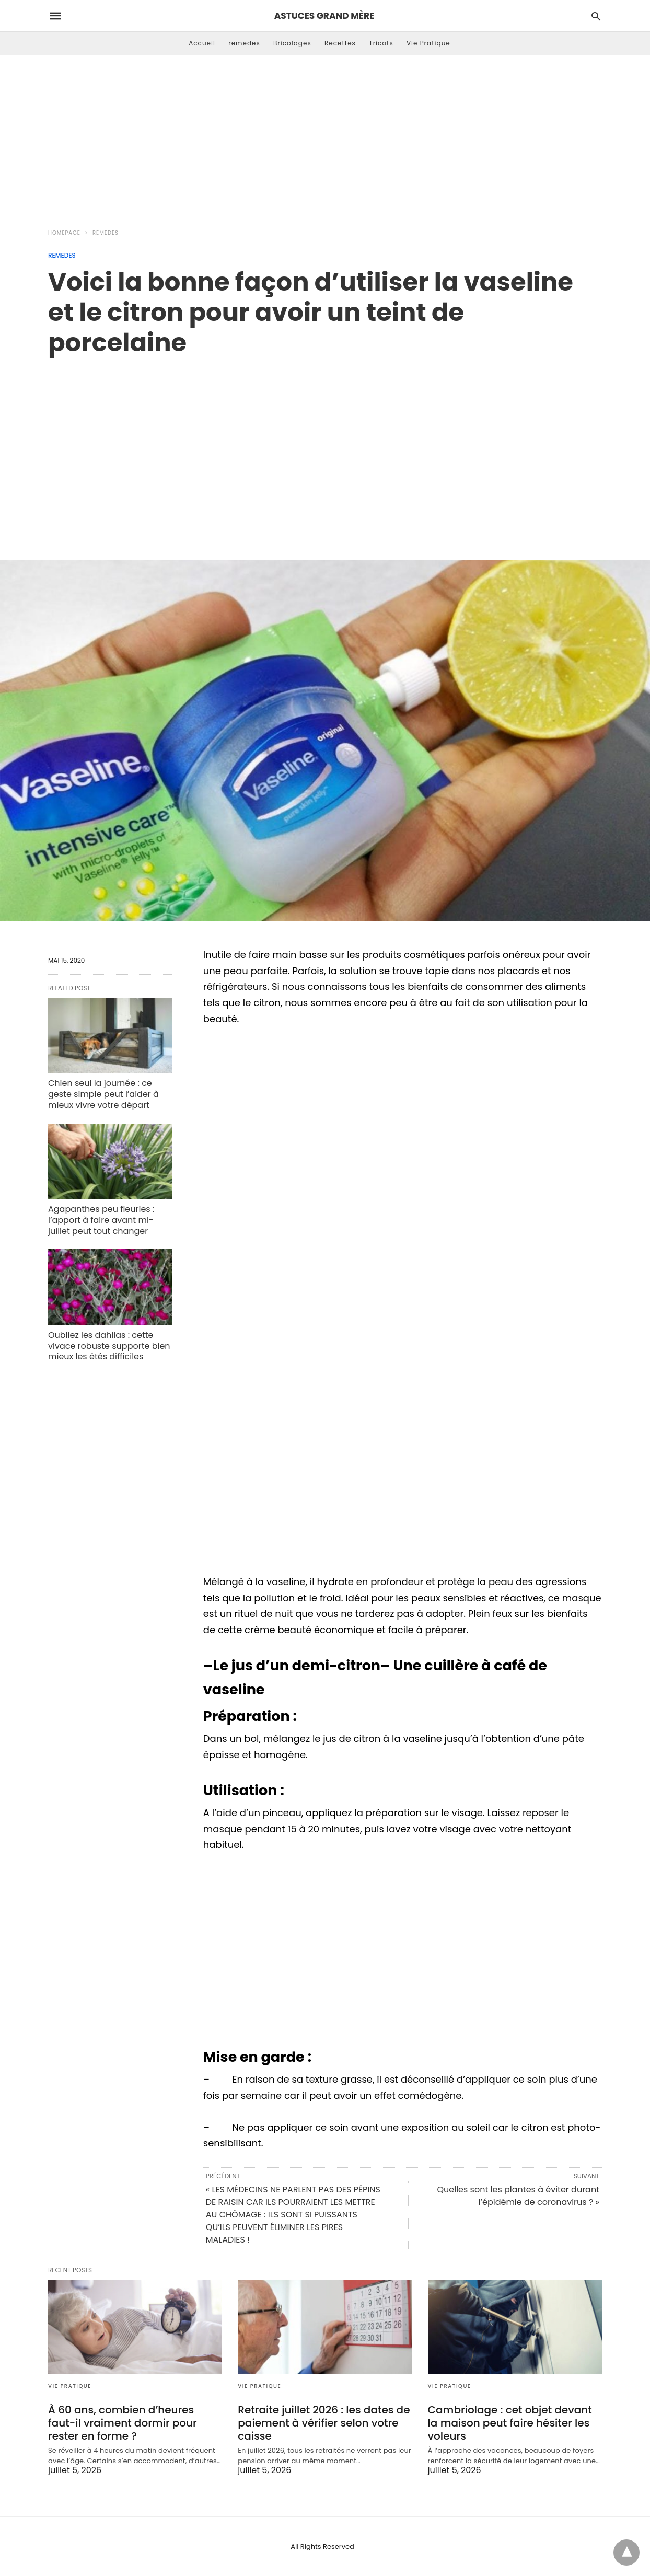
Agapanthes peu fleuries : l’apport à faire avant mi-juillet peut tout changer (101, 1220)
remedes (244, 43)
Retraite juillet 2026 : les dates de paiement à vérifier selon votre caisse (324, 2422)
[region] (325, 446)
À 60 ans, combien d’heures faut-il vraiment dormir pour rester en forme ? (122, 2422)
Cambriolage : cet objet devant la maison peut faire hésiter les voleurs (510, 2422)
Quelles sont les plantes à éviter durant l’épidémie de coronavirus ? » (518, 2196)
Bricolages (292, 43)
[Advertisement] (325, 139)
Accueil (202, 43)
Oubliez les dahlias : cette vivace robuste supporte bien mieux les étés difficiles (109, 1346)
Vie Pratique (428, 43)
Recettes (340, 43)
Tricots (381, 43)
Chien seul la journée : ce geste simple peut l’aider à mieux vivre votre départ (103, 1094)
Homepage (64, 233)
